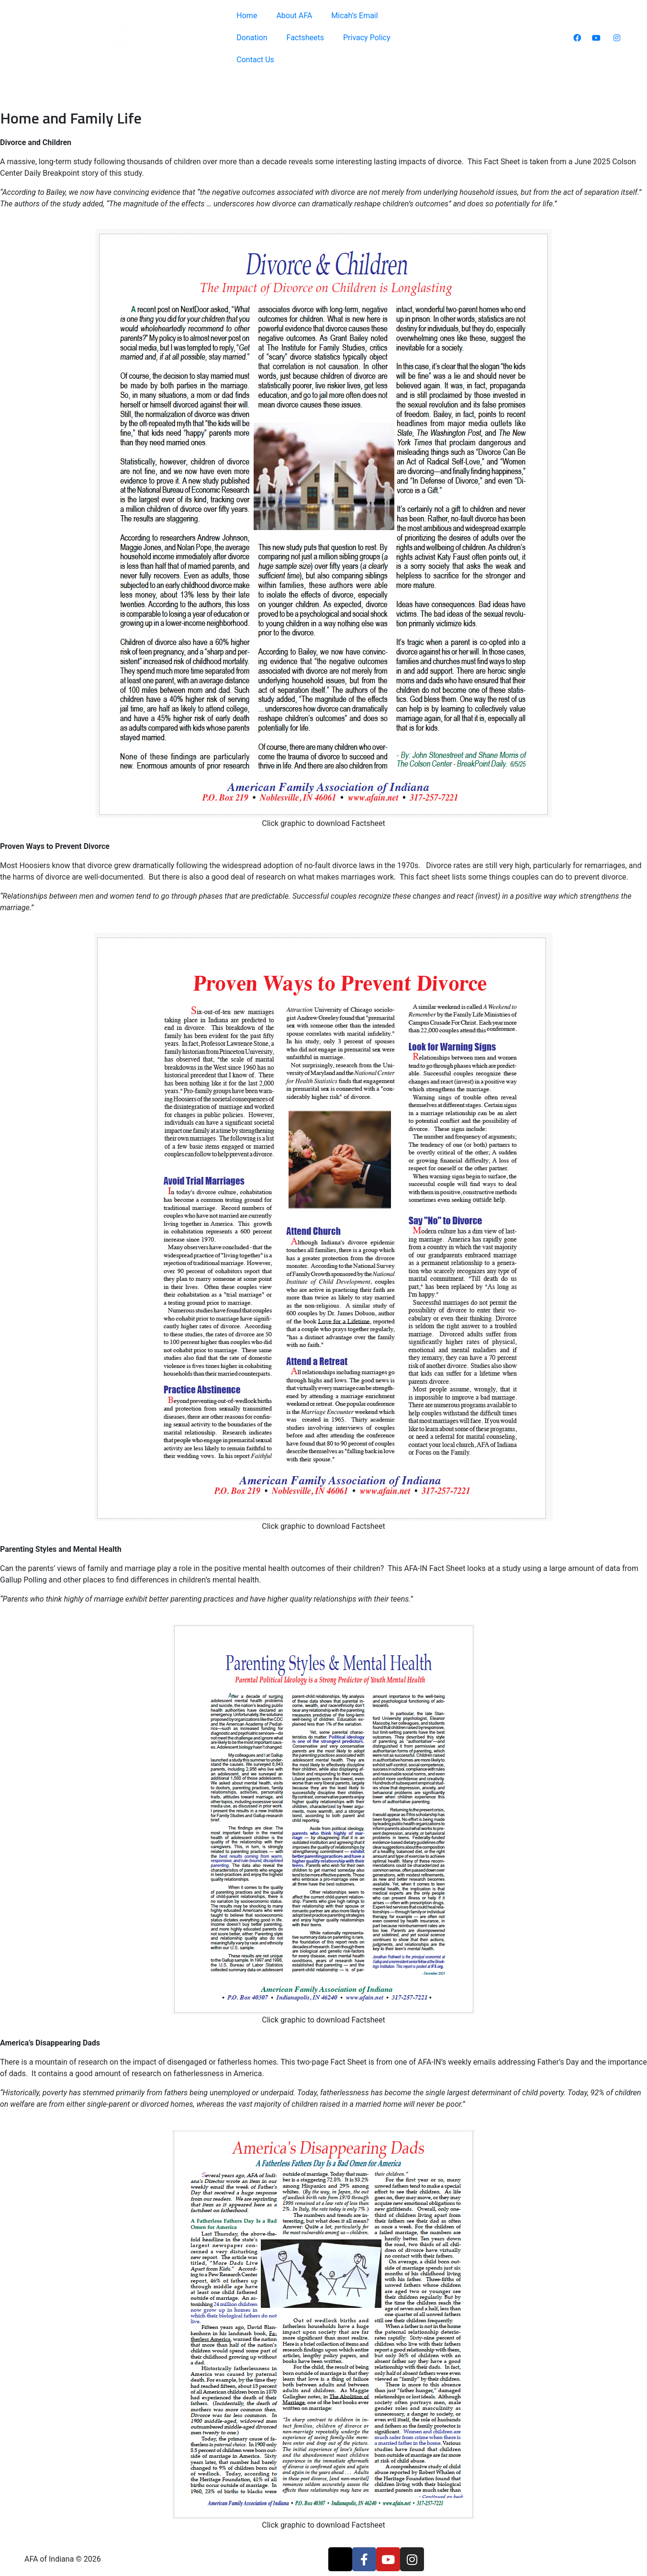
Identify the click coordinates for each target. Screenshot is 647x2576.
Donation (251, 37)
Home (246, 15)
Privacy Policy (366, 37)
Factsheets (305, 37)
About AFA (294, 15)
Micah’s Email (354, 15)
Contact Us (255, 59)
